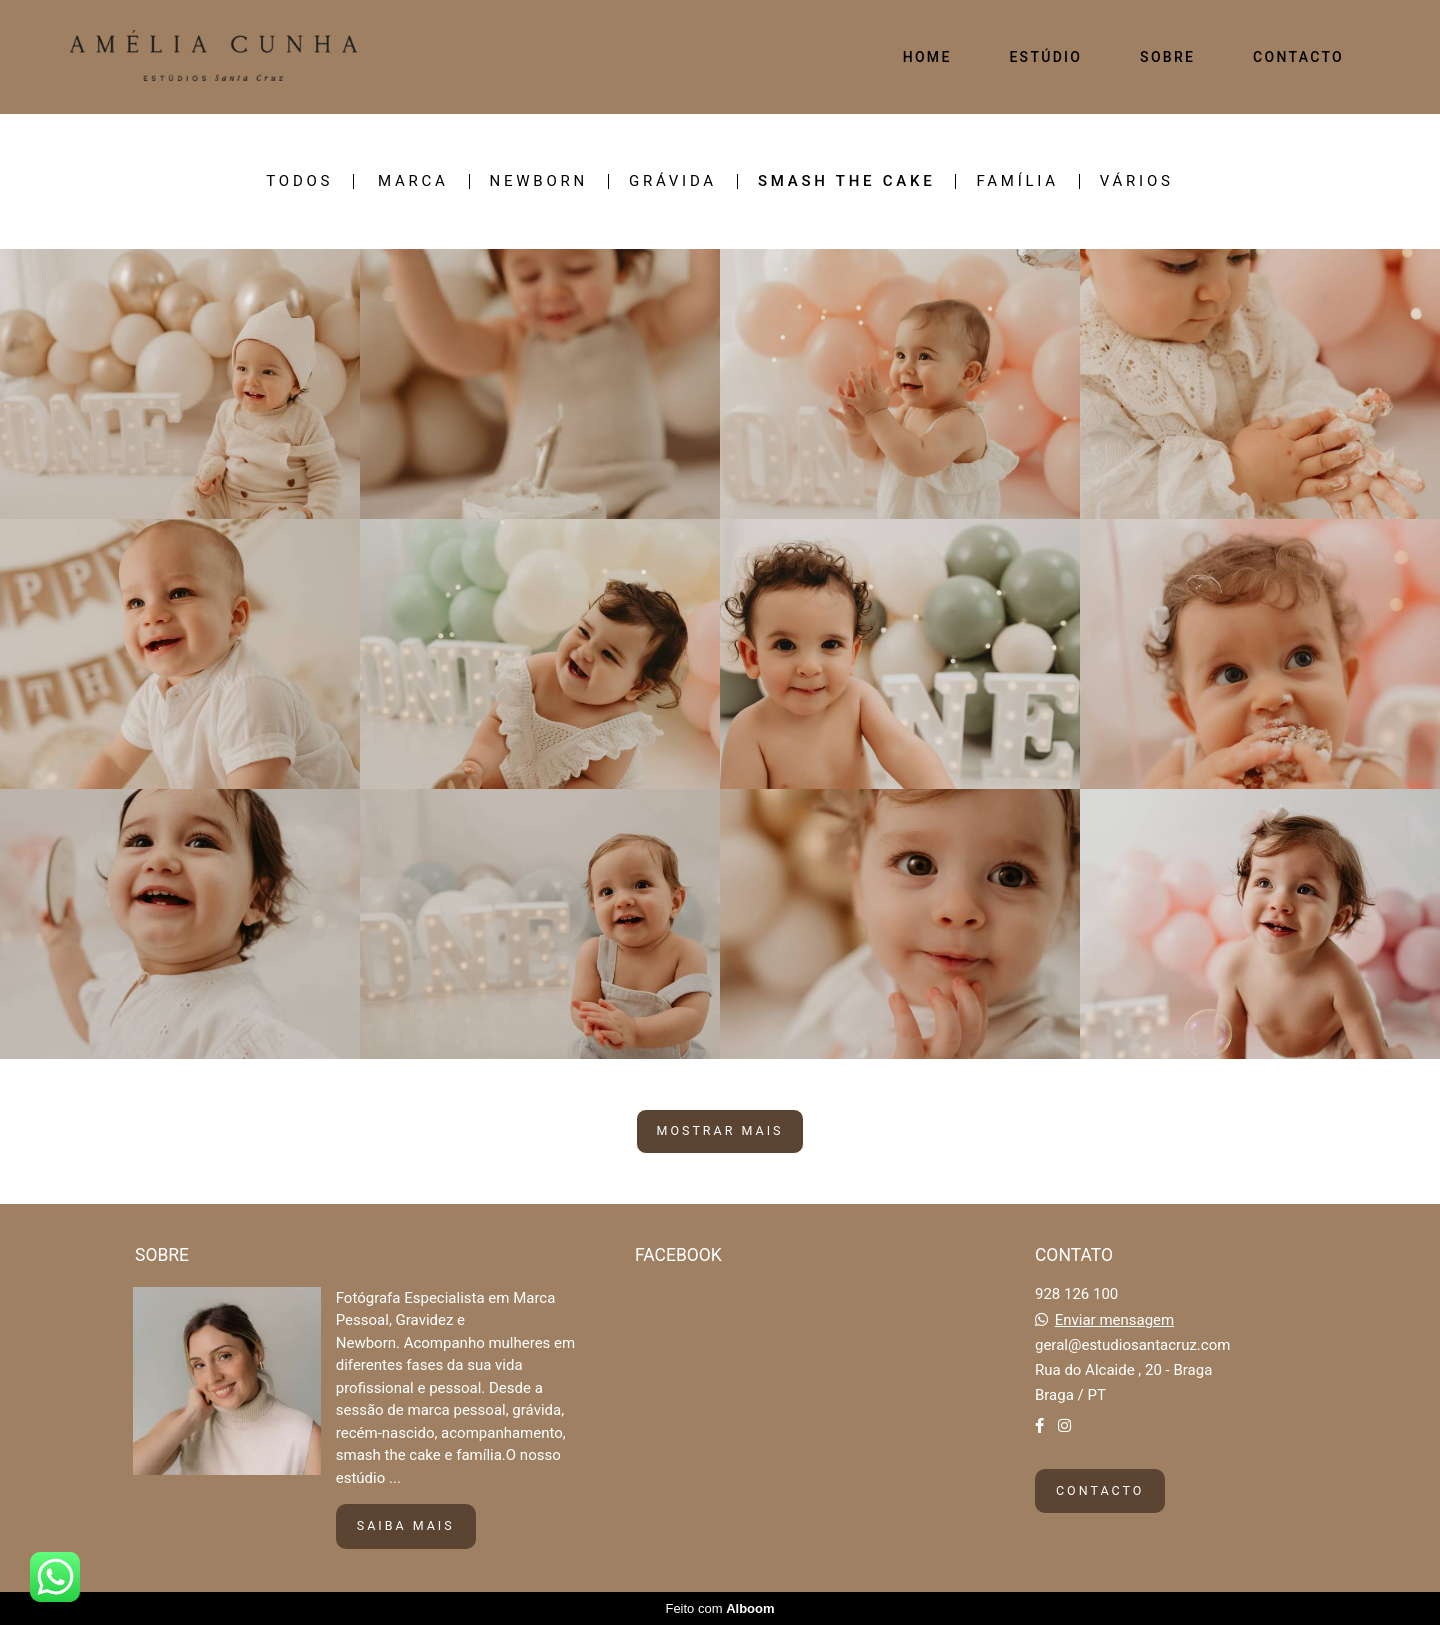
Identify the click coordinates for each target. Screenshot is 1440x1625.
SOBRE (1167, 57)
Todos (299, 181)
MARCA (413, 181)
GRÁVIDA (673, 181)
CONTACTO (1298, 57)
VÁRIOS (1137, 181)
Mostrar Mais (720, 1130)
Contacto (1100, 1490)
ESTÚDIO (1045, 57)
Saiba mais (406, 1525)
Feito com (719, 1608)
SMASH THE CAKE (847, 181)
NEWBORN (539, 181)
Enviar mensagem (1115, 1320)
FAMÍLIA (1017, 181)
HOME (927, 57)
